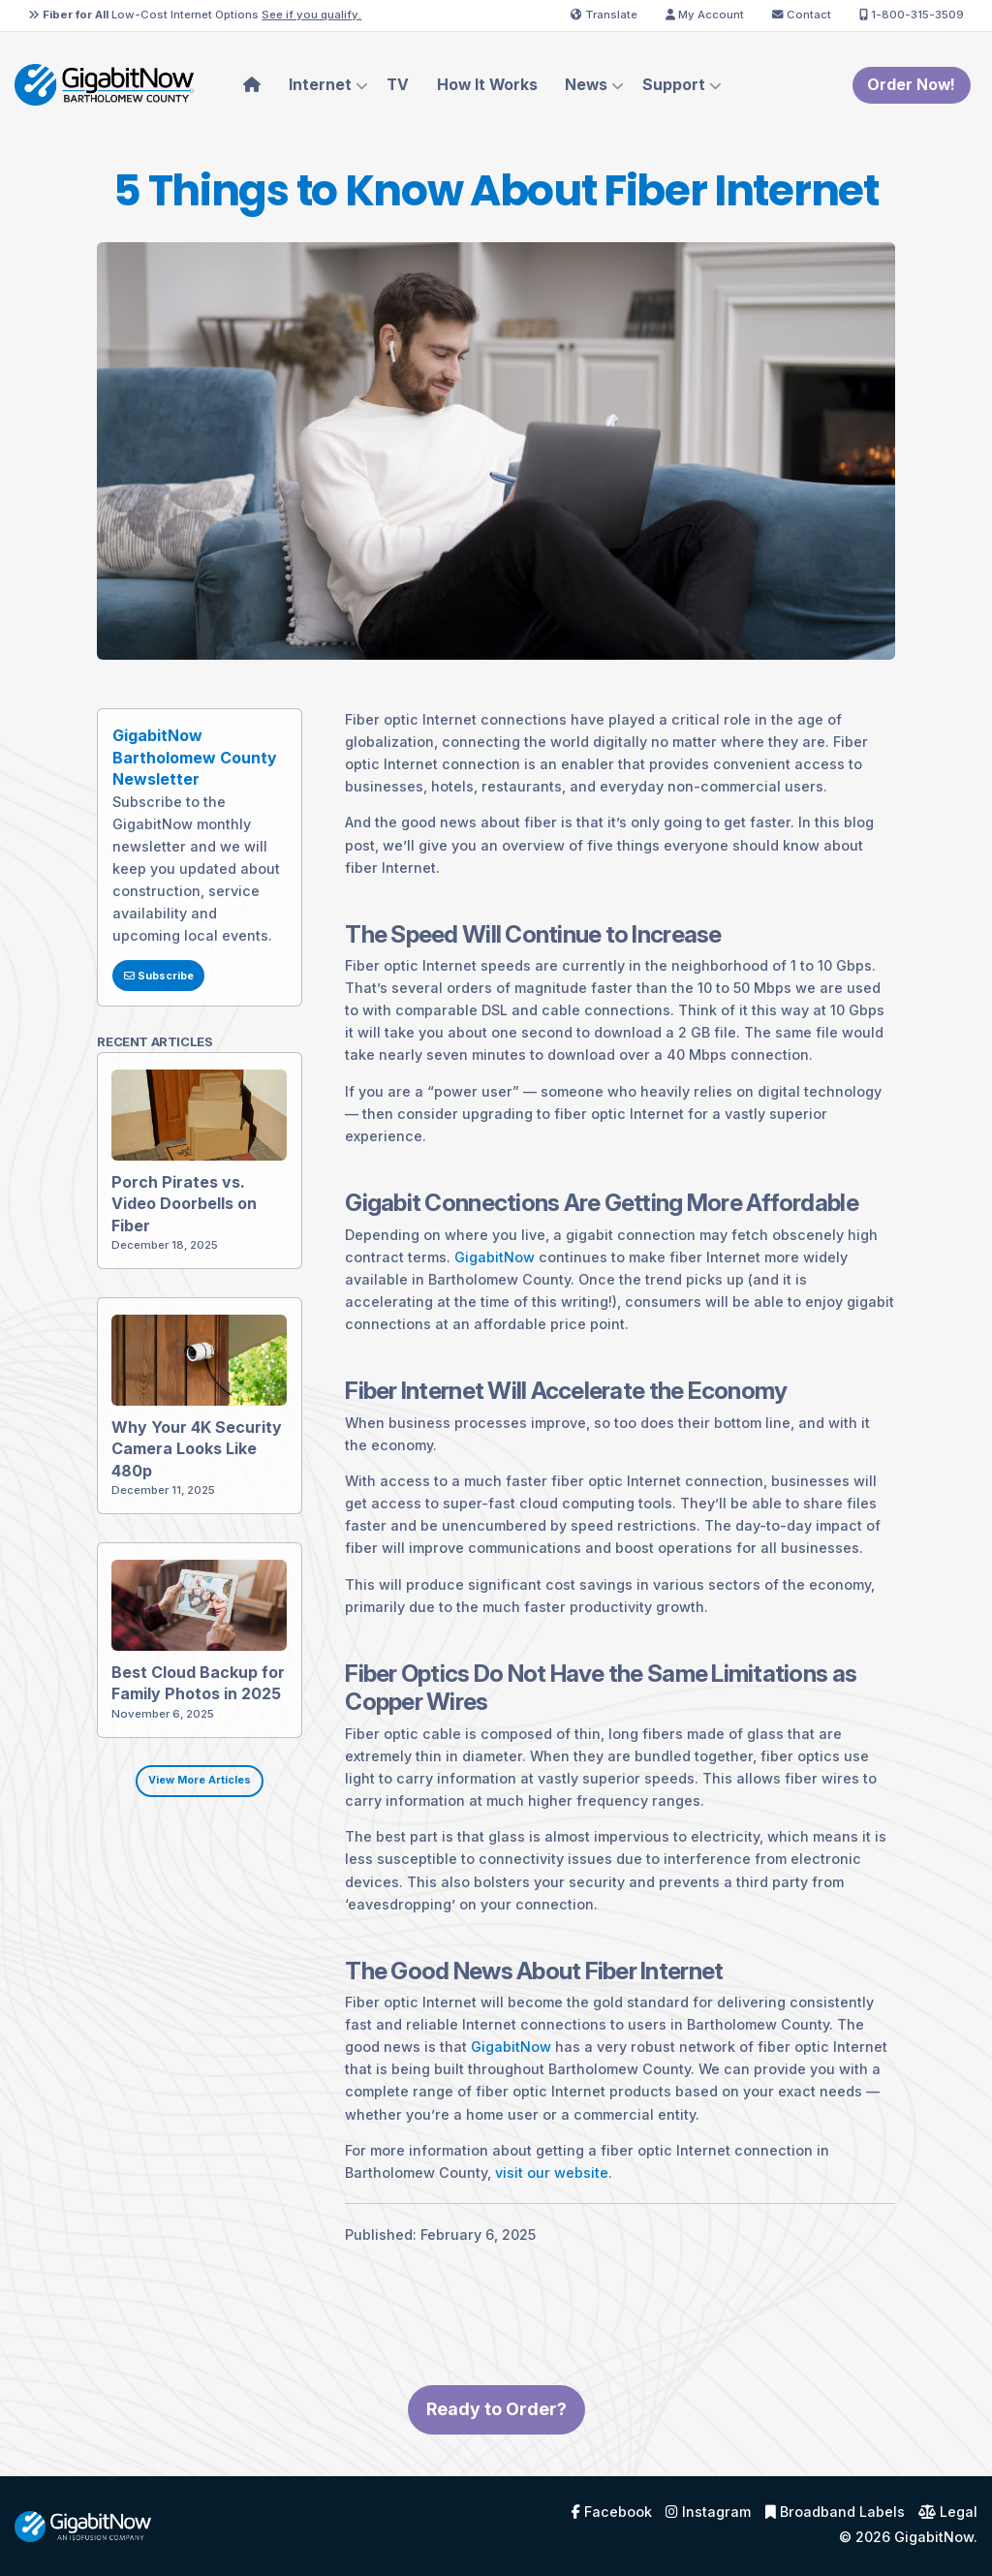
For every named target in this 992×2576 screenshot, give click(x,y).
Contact (801, 14)
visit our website (540, 2185)
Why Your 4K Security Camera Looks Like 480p (185, 1461)
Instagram (708, 2512)
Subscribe (146, 987)
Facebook (612, 2512)
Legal (947, 2512)
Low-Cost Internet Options (194, 14)
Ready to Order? (496, 2421)
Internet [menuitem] (320, 85)
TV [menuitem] (398, 85)
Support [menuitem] (673, 85)
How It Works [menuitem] (487, 85)
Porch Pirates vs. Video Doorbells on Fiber (173, 1216)
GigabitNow (483, 1268)
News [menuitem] (586, 85)
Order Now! (911, 85)
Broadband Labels (835, 2512)
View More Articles (187, 1792)
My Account (705, 14)
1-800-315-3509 (911, 14)
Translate (604, 14)
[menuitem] (252, 85)
